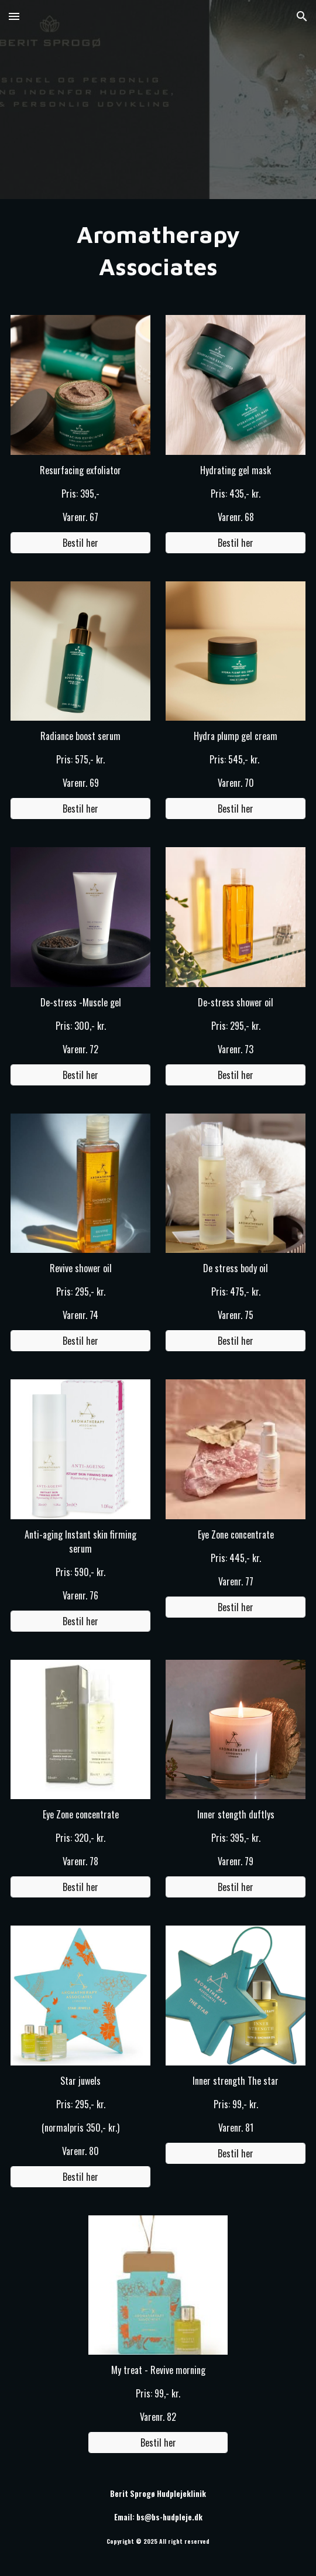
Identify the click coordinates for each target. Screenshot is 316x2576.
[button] (14, 16)
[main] (158, 250)
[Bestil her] (80, 542)
